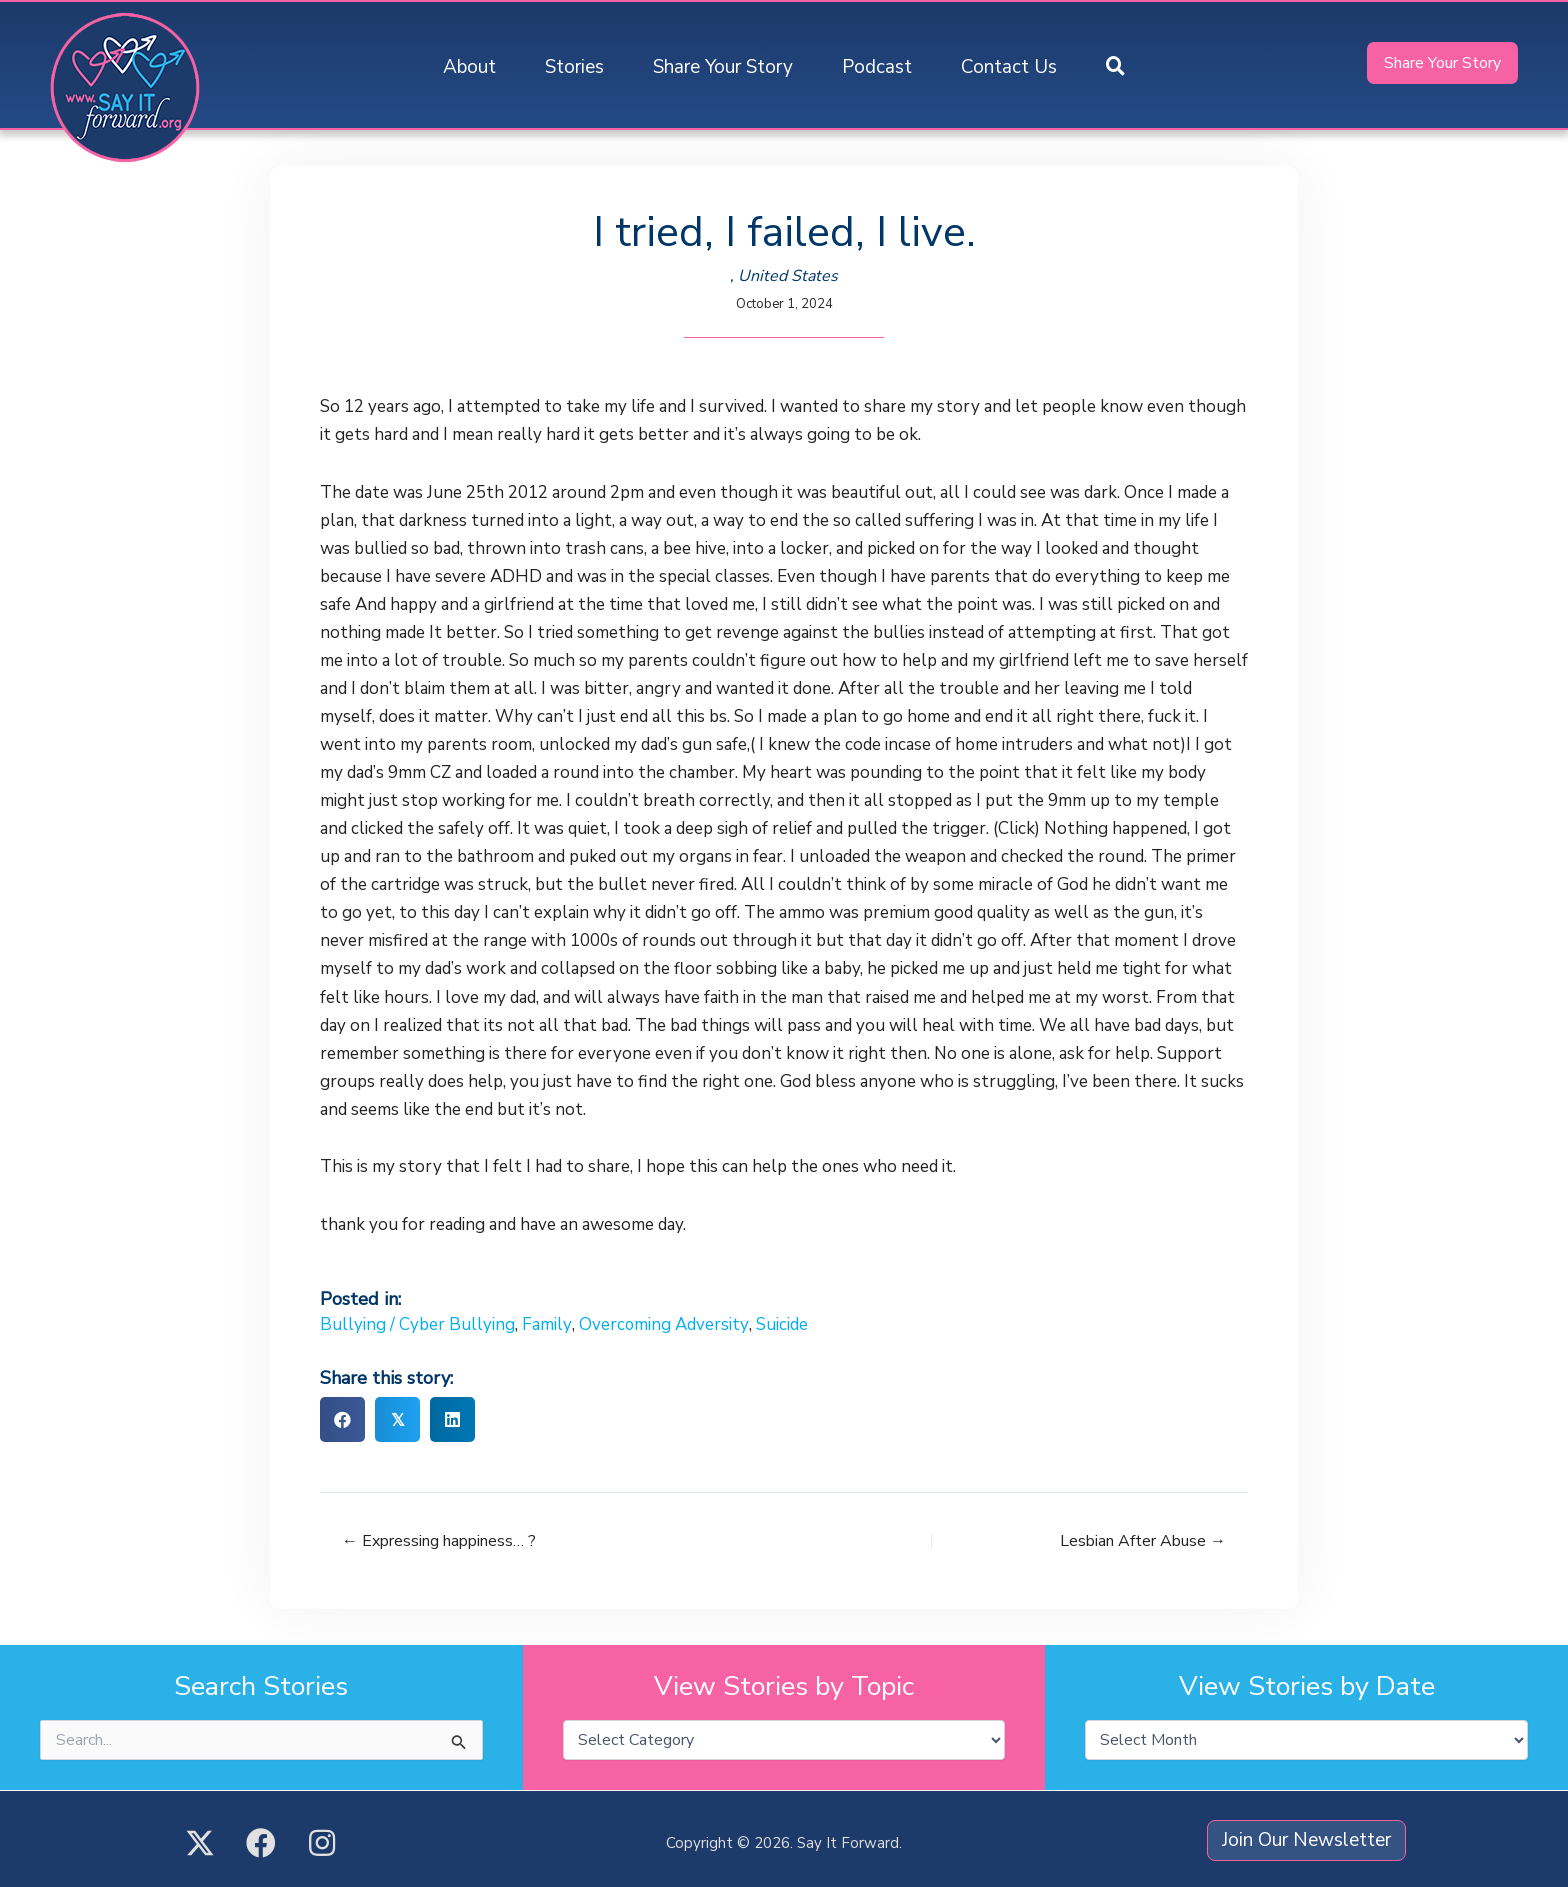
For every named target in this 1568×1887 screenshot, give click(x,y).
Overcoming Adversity (663, 1324)
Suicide (781, 1324)
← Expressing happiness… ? (439, 1541)
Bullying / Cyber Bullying (417, 1324)
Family (546, 1324)
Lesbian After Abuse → (1143, 1541)
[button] (1115, 67)
